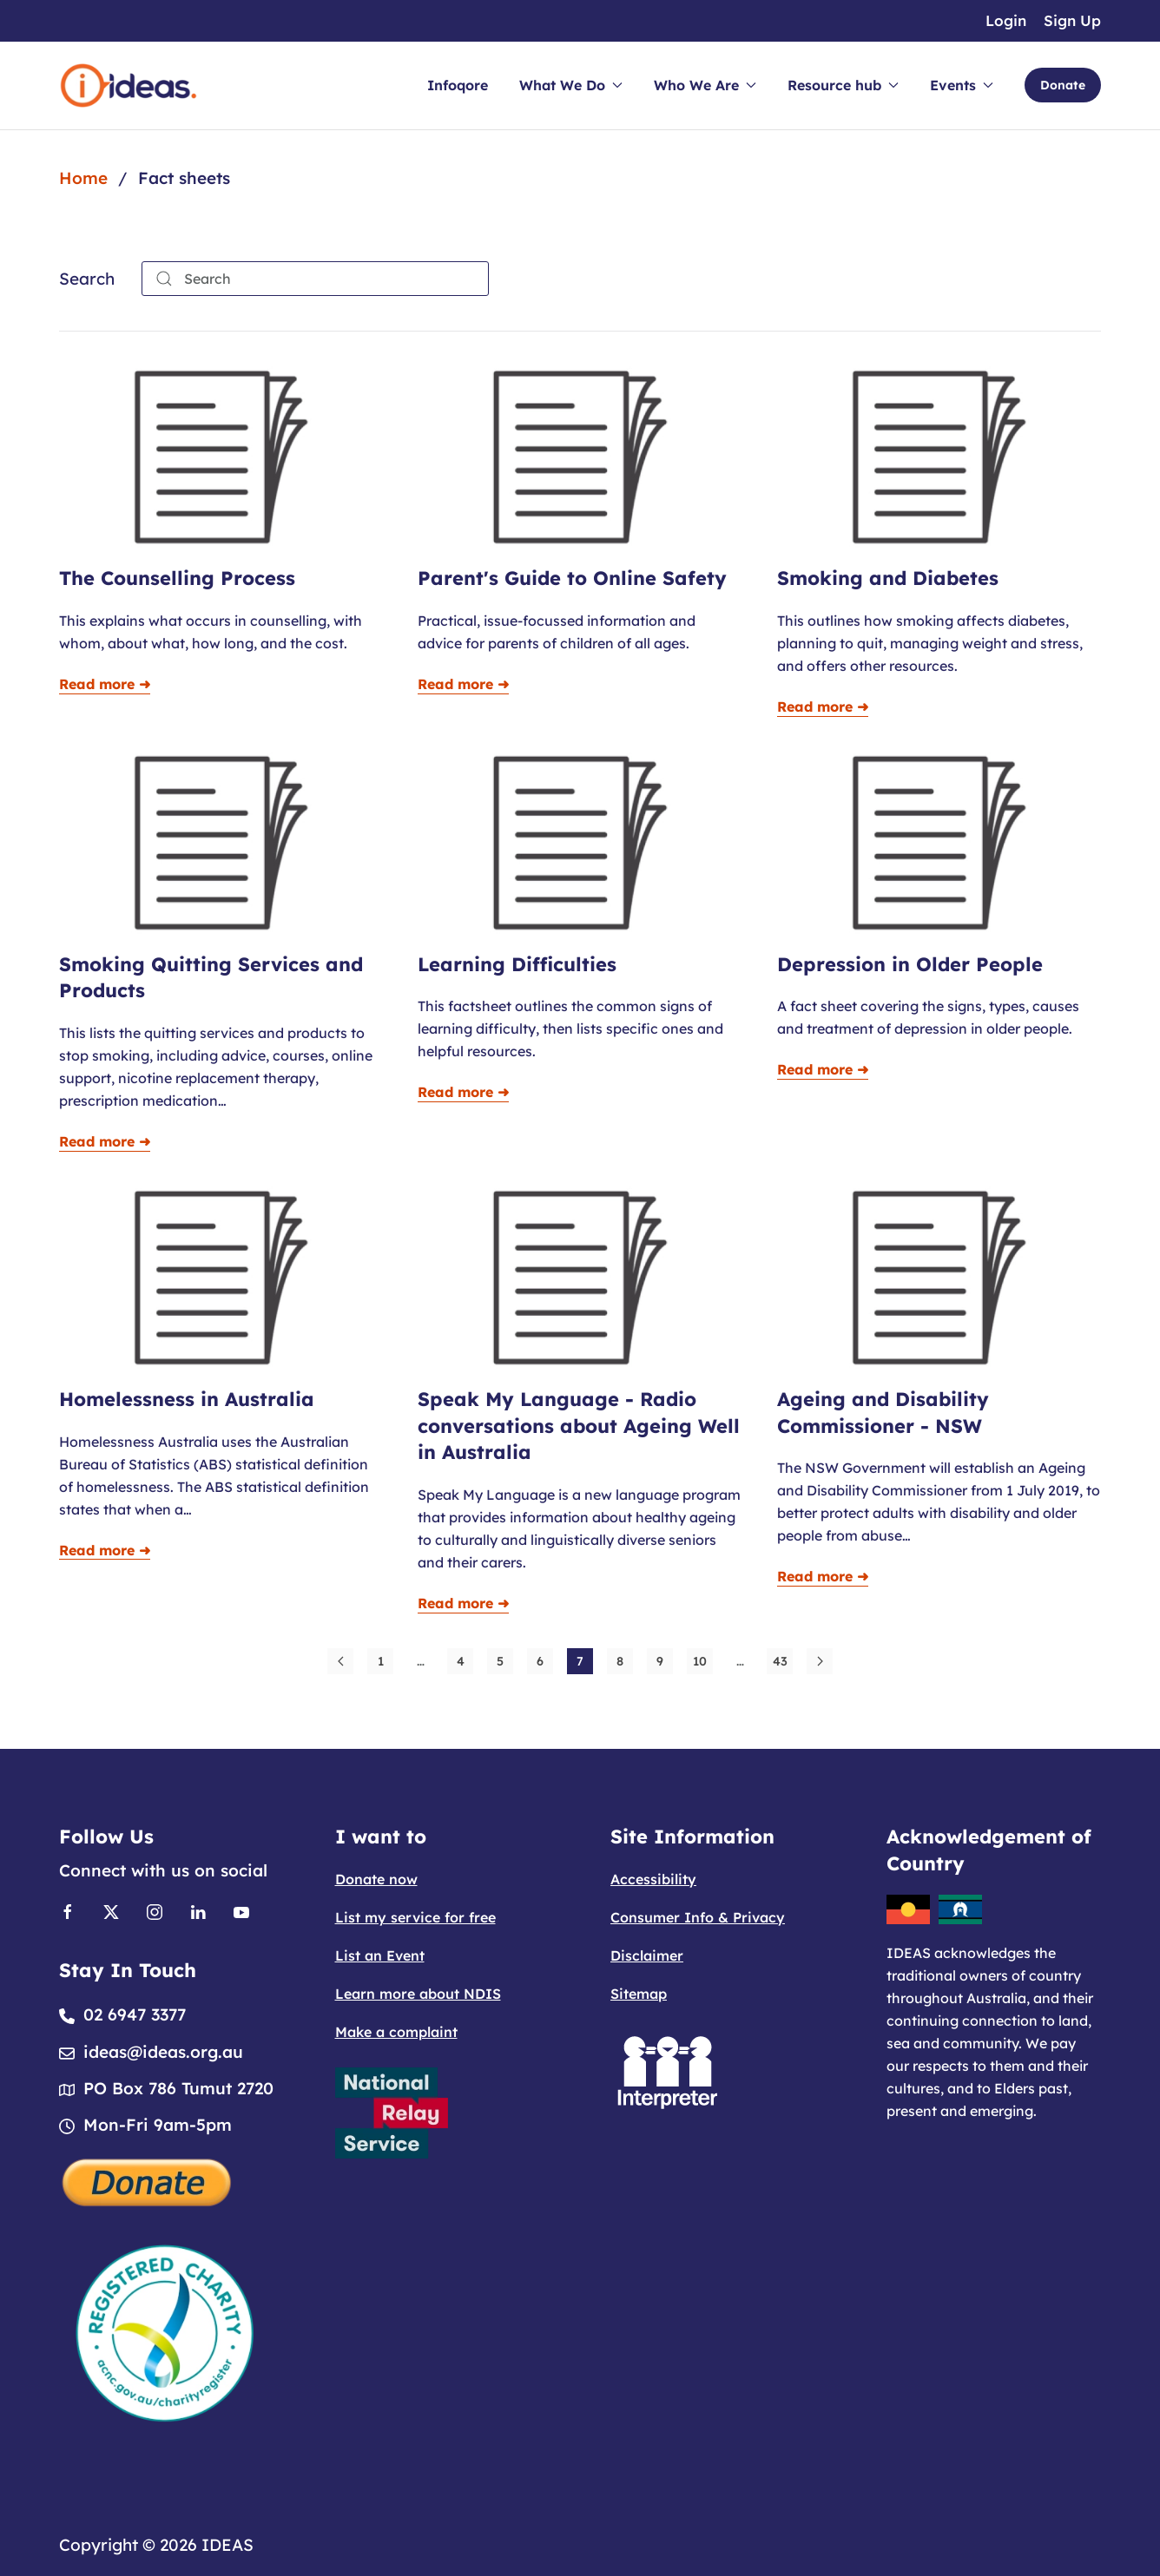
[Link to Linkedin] (198, 1911)
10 (700, 1661)
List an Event (380, 1955)
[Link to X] (111, 1911)
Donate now (376, 1879)
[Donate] (147, 2180)
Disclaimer (646, 1955)
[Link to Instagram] (154, 1911)
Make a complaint (396, 2031)
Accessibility (653, 1879)
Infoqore (457, 85)
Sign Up (1072, 20)
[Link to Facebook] (67, 1911)
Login (1005, 20)
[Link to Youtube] (241, 1911)
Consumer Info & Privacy (697, 1917)
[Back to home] (128, 85)
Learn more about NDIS (418, 1993)
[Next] (820, 1661)
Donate (1062, 85)
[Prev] (340, 1661)
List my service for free (415, 1917)
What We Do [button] (571, 85)
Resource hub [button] (843, 85)
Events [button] (961, 85)
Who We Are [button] (705, 85)
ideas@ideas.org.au (163, 2051)
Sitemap (638, 1993)
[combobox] (315, 278)
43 (780, 1661)
